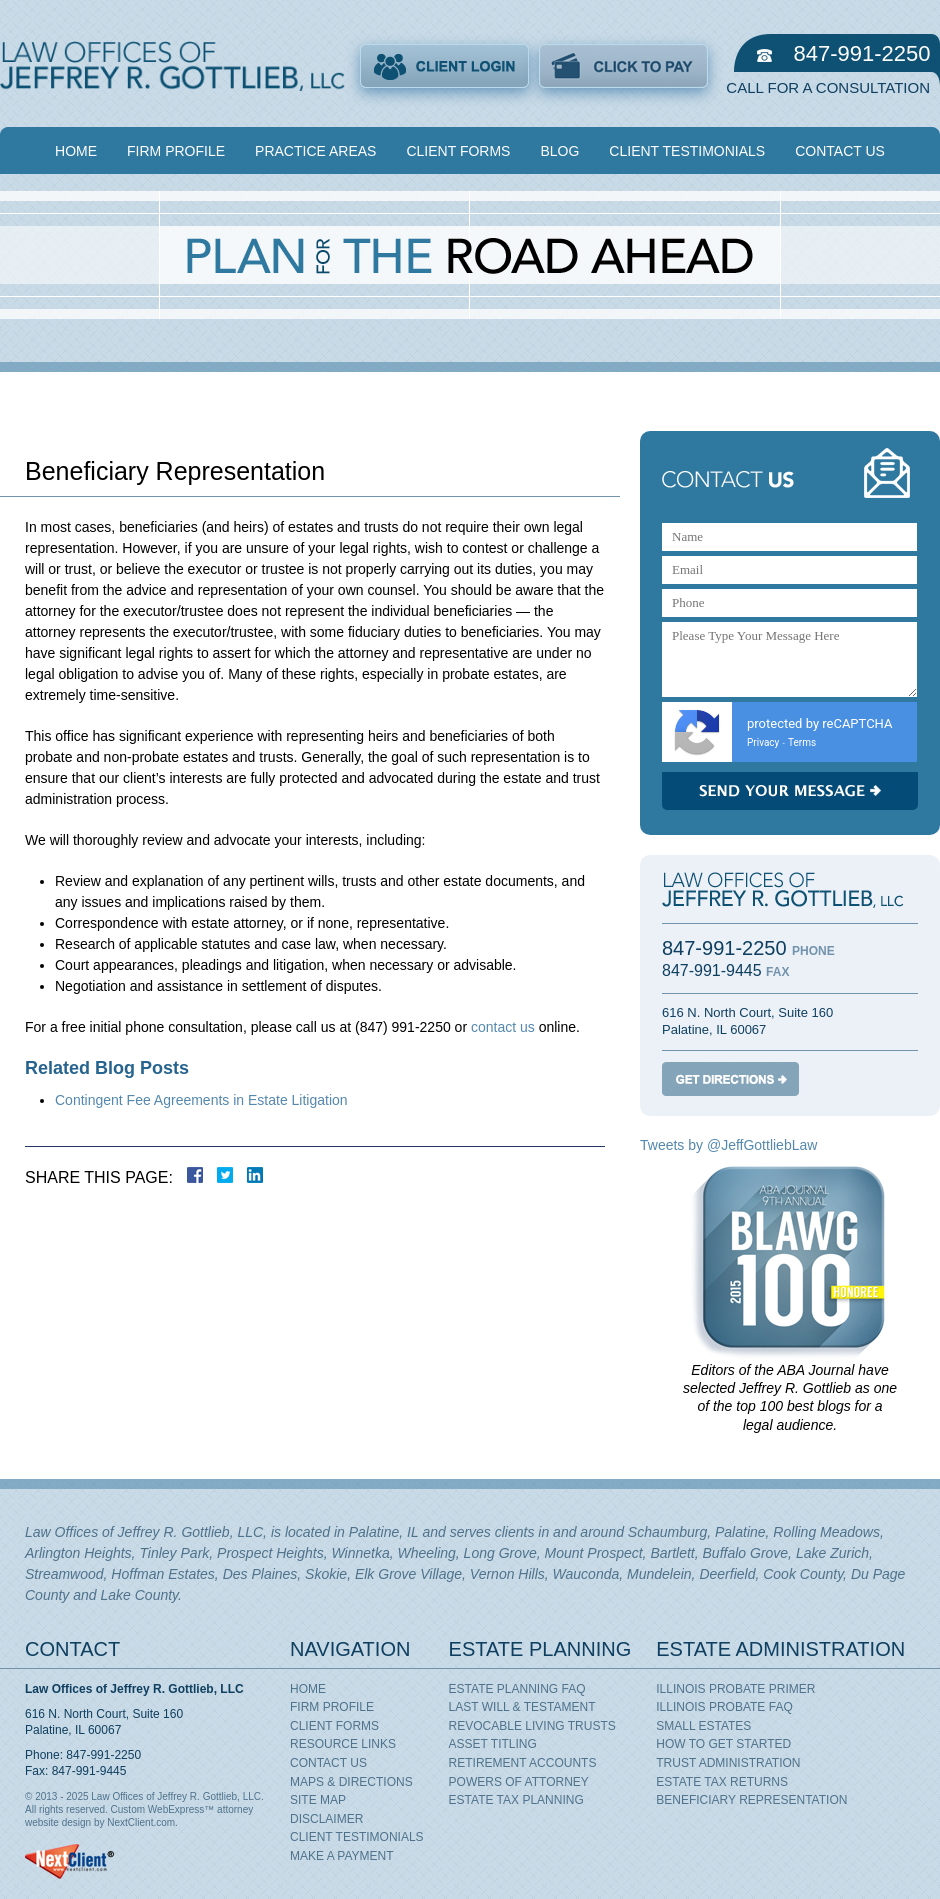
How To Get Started (723, 1744)
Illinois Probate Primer (735, 1689)
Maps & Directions (351, 1782)
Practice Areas (315, 151)
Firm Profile (176, 151)
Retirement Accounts (523, 1763)
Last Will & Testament (522, 1707)
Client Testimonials (687, 151)
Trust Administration (728, 1763)
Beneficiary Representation (751, 1800)
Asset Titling (493, 1744)
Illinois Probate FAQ (724, 1707)
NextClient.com (141, 1822)
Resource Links (343, 1744)
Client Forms (458, 151)
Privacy (763, 742)
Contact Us (840, 151)
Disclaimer (326, 1819)
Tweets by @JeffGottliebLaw (728, 1145)
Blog (559, 151)
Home (76, 151)
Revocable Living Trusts (532, 1726)
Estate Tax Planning (516, 1800)
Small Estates (703, 1726)
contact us (503, 1027)
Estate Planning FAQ (517, 1689)
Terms (802, 742)
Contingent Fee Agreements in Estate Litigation (201, 1100)
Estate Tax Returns (722, 1782)
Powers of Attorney (519, 1782)
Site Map (318, 1800)
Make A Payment (342, 1856)
